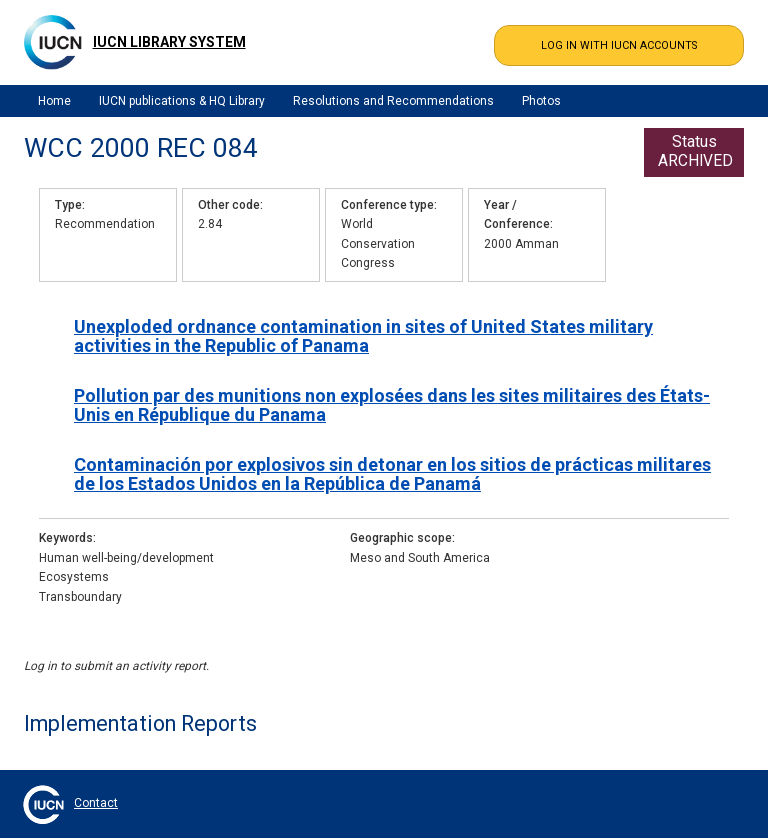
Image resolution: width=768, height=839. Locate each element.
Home (54, 101)
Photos (541, 101)
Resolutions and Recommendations (393, 101)
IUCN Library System (169, 42)
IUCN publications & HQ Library (182, 101)
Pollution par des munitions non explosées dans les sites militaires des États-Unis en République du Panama (392, 405)
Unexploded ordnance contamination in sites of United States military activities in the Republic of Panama (363, 336)
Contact (96, 803)
